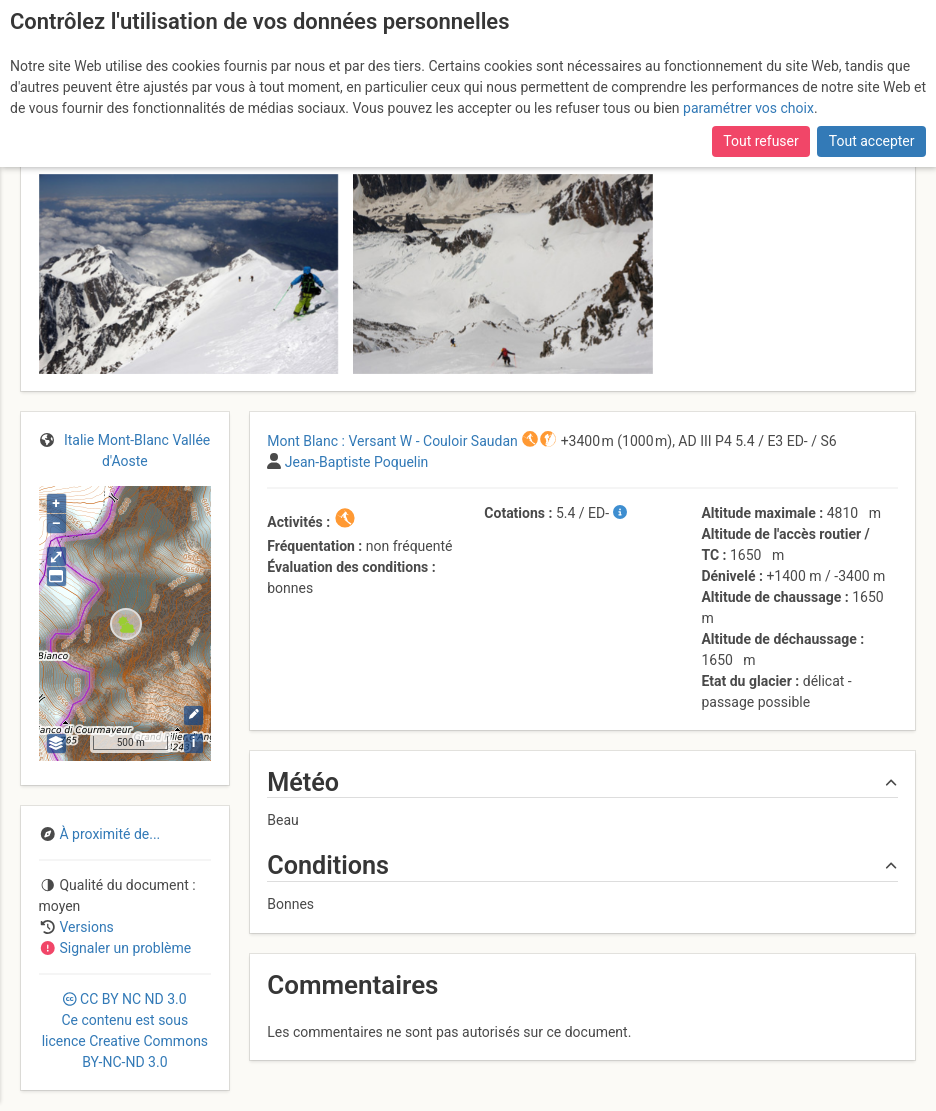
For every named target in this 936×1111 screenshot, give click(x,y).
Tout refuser (760, 141)
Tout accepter (872, 141)
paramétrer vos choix (748, 108)
